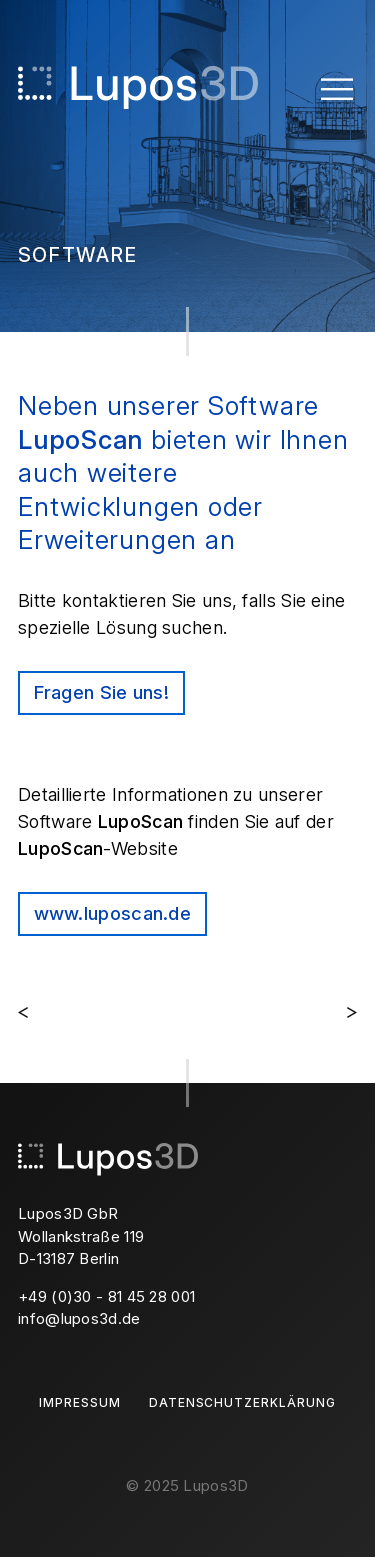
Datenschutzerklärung (242, 1402)
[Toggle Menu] (337, 87)
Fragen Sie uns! (102, 692)
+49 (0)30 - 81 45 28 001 (106, 1296)
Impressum (80, 1402)
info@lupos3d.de (79, 1318)
